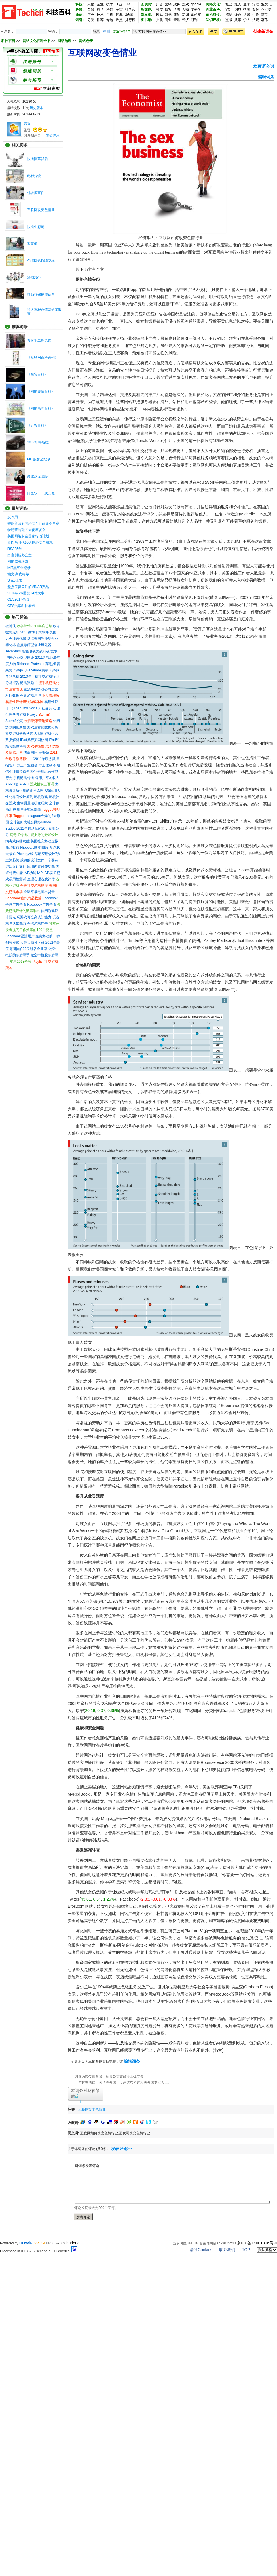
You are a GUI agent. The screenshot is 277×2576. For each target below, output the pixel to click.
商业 (168, 20)
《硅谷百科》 (37, 425)
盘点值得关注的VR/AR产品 (28, 587)
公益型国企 (25, 658)
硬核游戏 (41, 797)
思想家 (196, 15)
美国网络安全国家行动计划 (28, 536)
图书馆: (146, 20)
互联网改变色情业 (41, 210)
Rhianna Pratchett (30, 664)
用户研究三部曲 (29, 810)
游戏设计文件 (15, 867)
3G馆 (129, 15)
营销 (168, 4)
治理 (255, 4)
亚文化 (266, 4)
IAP (40, 873)
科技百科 (8, 41)
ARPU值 (11, 784)
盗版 (228, 20)
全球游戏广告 (37, 924)
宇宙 (119, 9)
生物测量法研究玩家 (32, 803)
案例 (255, 9)
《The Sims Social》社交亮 (31, 708)
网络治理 (65, 41)
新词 (185, 15)
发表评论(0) (263, 66)
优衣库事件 (35, 193)
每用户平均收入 (47, 778)
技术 (109, 4)
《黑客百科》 (37, 374)
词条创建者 (32, 136)
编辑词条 (266, 77)
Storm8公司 (14, 721)
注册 (107, 31)
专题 (109, 20)
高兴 (27, 124)
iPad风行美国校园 (34, 740)
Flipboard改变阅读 (34, 848)
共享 (237, 20)
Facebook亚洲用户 (20, 936)
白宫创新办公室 (19, 555)
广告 (159, 4)
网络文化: (213, 4)
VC (227, 9)
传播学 (196, 9)
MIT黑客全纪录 (38, 459)
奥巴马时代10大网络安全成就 (30, 542)
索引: (79, 20)
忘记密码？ (122, 31)
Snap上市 (14, 580)
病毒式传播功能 (17, 841)
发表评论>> (121, 2148)
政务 (176, 4)
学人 (246, 20)
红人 (237, 4)
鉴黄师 (32, 244)
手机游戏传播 (23, 778)
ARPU (24, 784)
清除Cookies (201, 2249)
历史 (90, 15)
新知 (176, 15)
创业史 (266, 9)
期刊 (194, 20)
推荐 (100, 20)
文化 (159, 20)
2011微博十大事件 (34, 632)
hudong (73, 2243)
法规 (255, 20)
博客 (168, 9)
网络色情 (86, 41)
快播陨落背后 (37, 159)
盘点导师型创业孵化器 (34, 645)
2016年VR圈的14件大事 (26, 593)
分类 (90, 20)
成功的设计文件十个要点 (39, 860)
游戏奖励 (27, 683)
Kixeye (32, 715)
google (196, 4)
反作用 (12, 517)
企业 (100, 4)
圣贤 (27, 130)
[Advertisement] (175, 2108)
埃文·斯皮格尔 (18, 574)
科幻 (109, 9)
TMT (128, 4)
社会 (228, 4)
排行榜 (130, 20)
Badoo (10, 829)
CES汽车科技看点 (21, 606)
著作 (264, 20)
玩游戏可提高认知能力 (34, 917)
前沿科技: (213, 15)
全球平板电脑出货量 (39, 892)
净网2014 (34, 278)
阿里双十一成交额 (41, 493)
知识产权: (213, 20)
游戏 (185, 4)
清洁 (228, 15)
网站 (159, 15)
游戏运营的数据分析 (42, 727)
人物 (90, 4)
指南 (246, 9)
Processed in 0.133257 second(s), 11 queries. (38, 2251)
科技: (79, 4)
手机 (109, 15)
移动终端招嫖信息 (41, 295)
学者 (176, 9)
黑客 (246, 4)
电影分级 (34, 176)
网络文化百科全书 (37, 41)
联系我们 (227, 2249)
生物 (255, 15)
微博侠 (10, 626)
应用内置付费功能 (41, 867)
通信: (79, 15)
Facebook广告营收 (41, 905)
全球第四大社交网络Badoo (30, 822)
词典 (119, 15)
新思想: (146, 15)
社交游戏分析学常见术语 (24, 734)
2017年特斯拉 (38, 442)
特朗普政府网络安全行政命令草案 (33, 523)
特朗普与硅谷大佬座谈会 (26, 530)
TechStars (13, 651)
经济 (185, 20)
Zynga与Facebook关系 (30, 670)
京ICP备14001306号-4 (257, 2243)
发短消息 (53, 136)
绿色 (237, 15)
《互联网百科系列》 (42, 357)
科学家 (130, 9)
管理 (176, 20)
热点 (119, 20)
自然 (90, 9)
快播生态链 (35, 227)
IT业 (119, 4)
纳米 (246, 15)
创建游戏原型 (30, 696)
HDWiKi (26, 2243)
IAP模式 (50, 873)
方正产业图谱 (27, 765)
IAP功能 (30, 873)
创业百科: (213, 9)
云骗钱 (44, 753)
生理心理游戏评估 (41, 879)
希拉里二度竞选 (39, 340)
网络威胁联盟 (17, 561)
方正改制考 (47, 765)
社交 (159, 9)
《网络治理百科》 (41, 408)
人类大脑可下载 (32, 942)
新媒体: (146, 9)
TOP (246, 2249)
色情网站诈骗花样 (41, 261)
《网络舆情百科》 (41, 391)
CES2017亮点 (18, 599)
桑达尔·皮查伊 (38, 476)
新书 (168, 15)
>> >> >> (54, 41)
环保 (264, 15)
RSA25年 (14, 549)
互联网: (146, 4)
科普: (79, 9)
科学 (100, 9)
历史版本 (36, 108)
